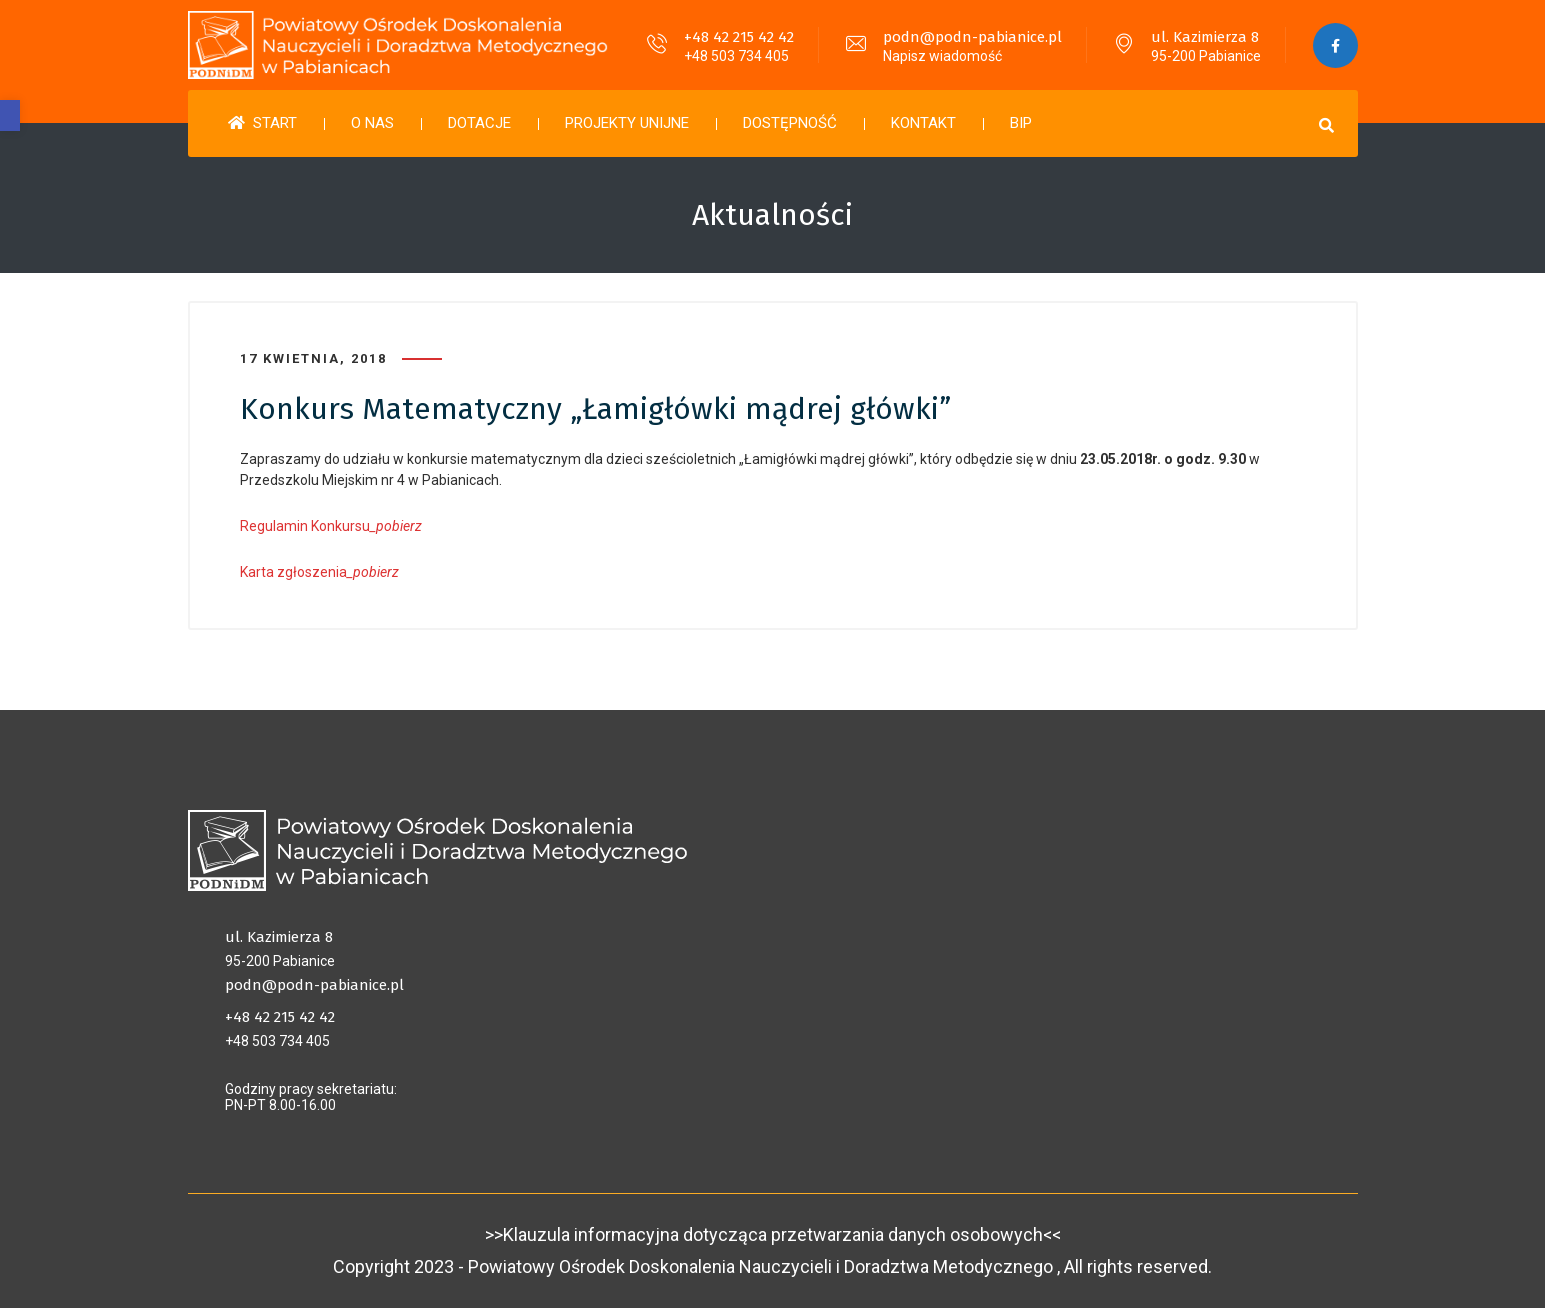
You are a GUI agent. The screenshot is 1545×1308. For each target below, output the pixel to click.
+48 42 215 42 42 (739, 37)
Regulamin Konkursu (331, 526)
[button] (10, 115)
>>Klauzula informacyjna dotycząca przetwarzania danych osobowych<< (773, 1234)
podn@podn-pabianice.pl (972, 37)
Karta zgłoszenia (319, 572)
